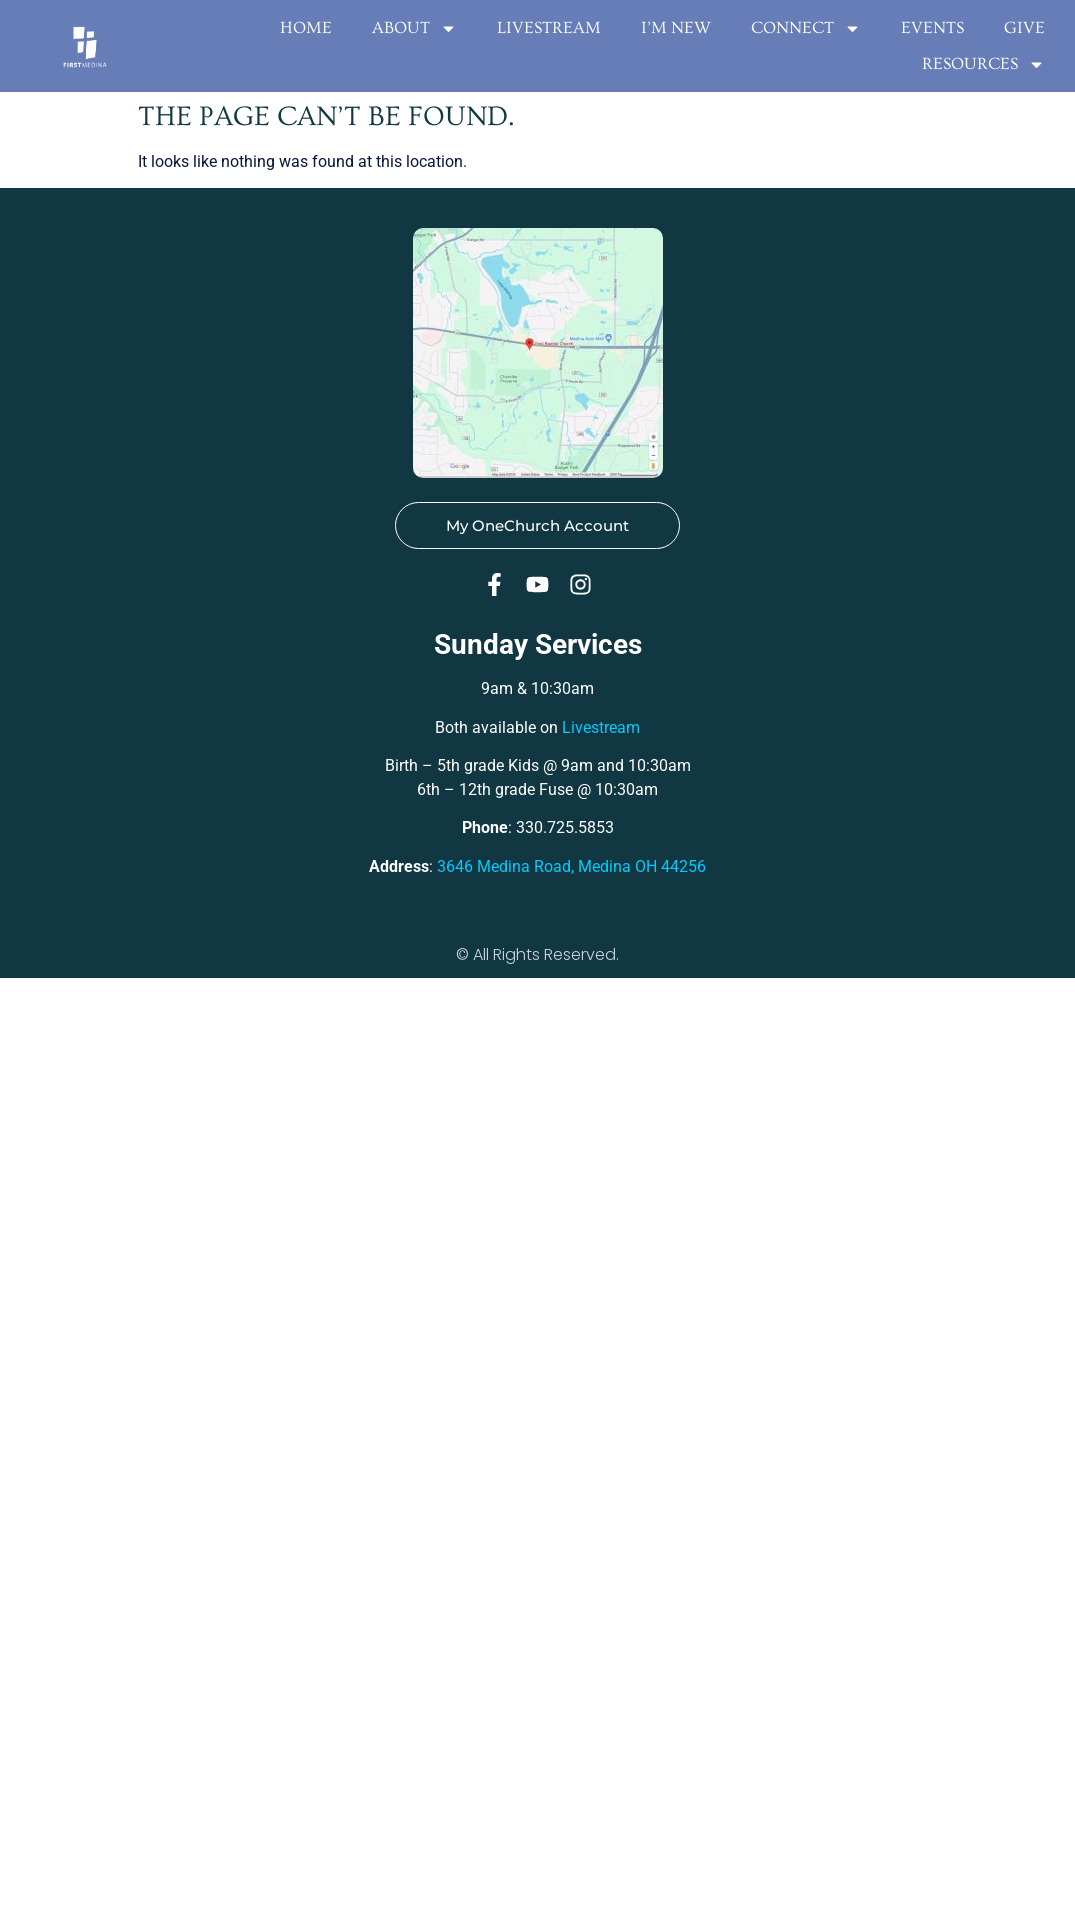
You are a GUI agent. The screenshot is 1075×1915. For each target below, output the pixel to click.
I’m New (676, 27)
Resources (983, 64)
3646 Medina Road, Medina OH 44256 (571, 866)
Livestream (549, 27)
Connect (806, 28)
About (414, 28)
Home (306, 27)
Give (1024, 27)
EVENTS (932, 27)
